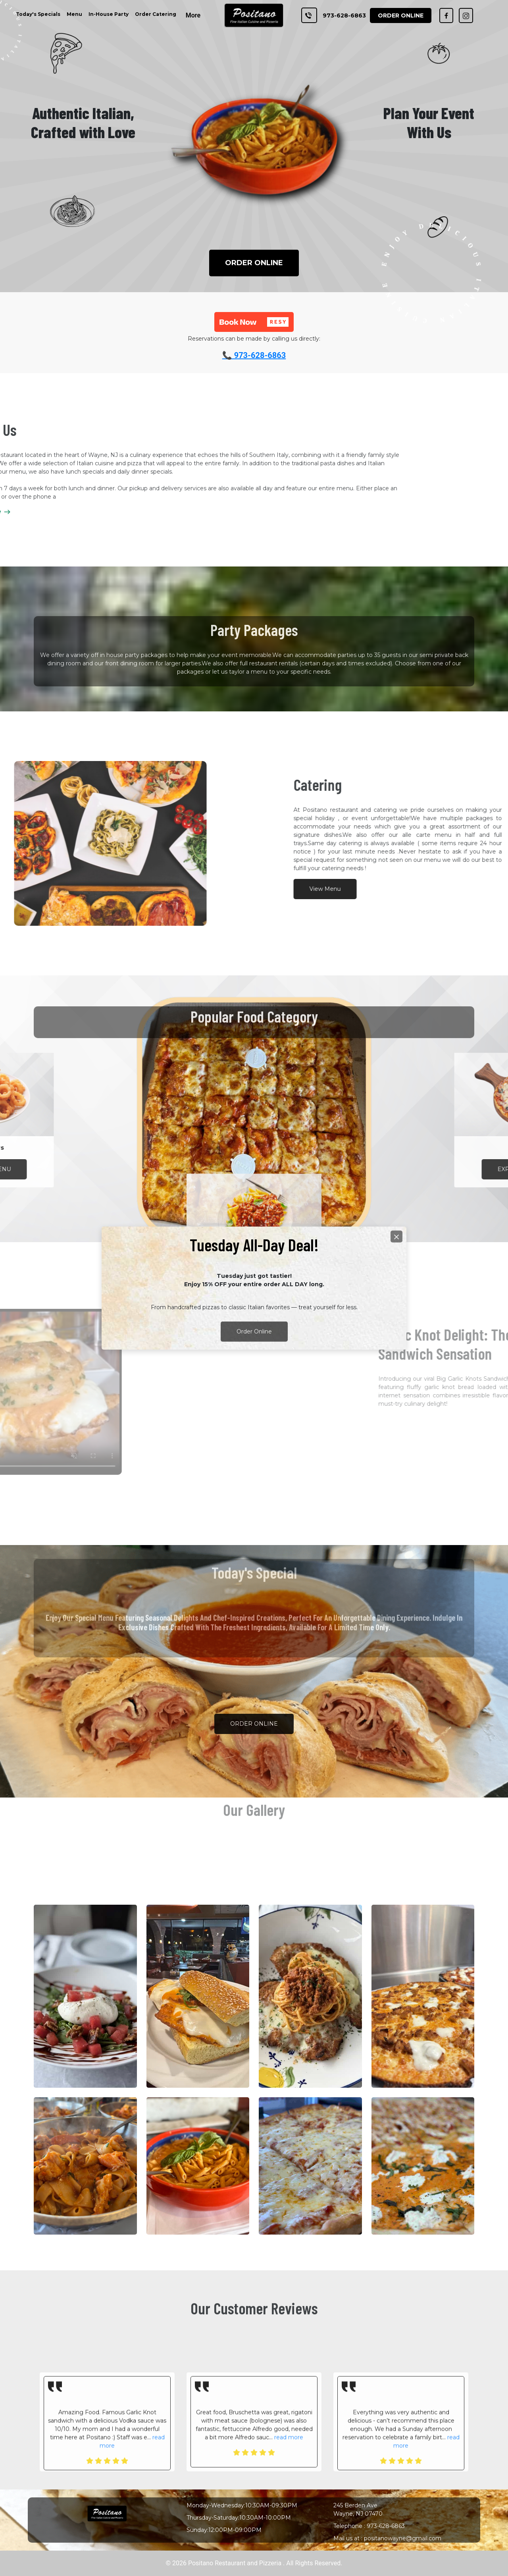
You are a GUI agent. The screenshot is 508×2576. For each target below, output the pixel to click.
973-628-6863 (344, 15)
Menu (74, 14)
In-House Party (109, 14)
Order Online (254, 1331)
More (193, 15)
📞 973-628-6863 (254, 355)
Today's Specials (38, 14)
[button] (254, 322)
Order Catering (155, 14)
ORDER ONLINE (254, 262)
